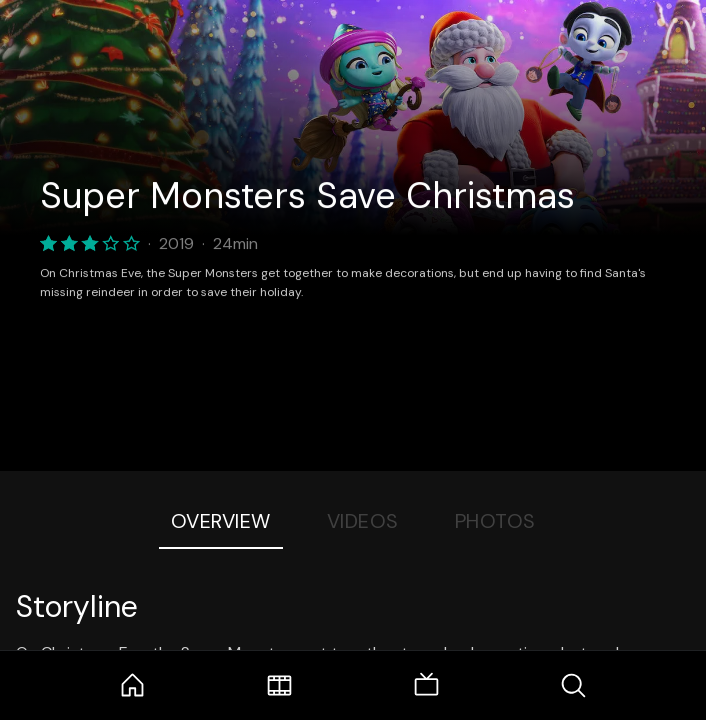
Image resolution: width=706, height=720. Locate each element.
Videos (363, 521)
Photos (495, 521)
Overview (221, 521)
